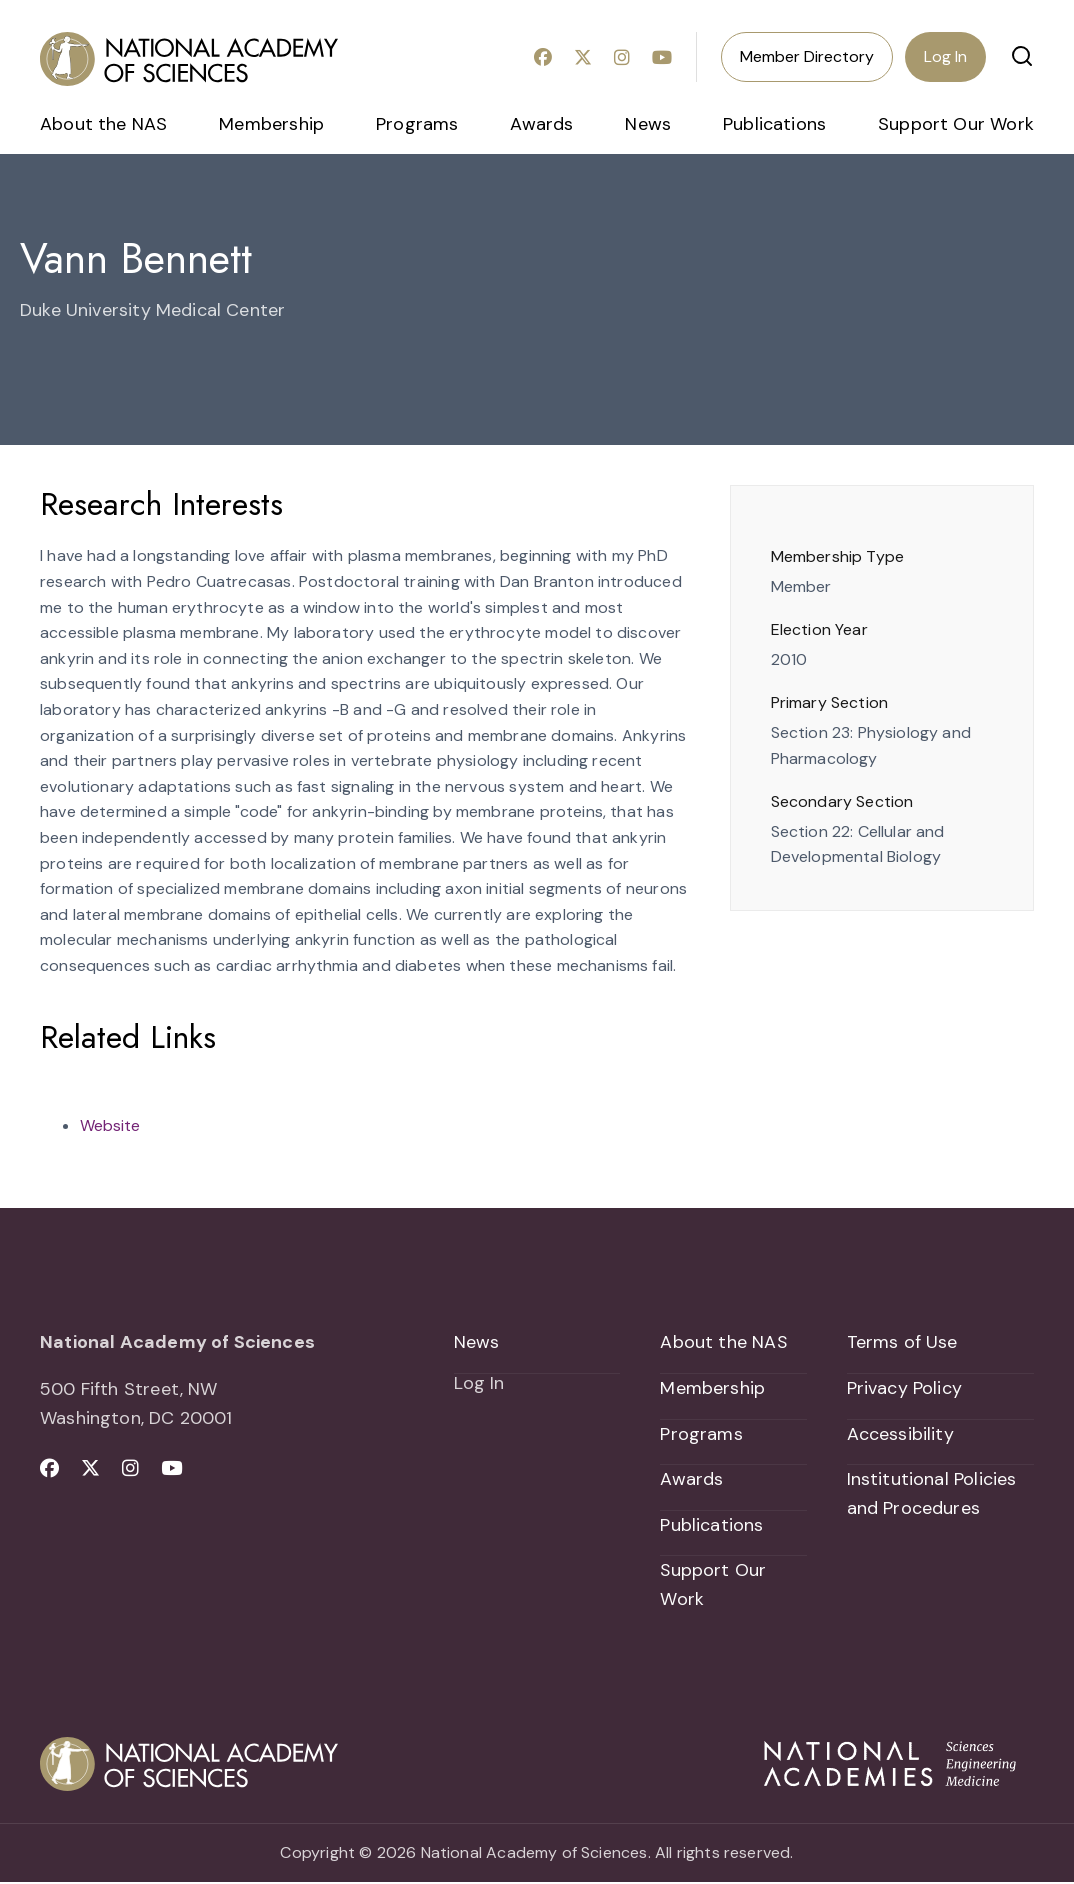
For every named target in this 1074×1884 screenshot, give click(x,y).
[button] (1022, 56)
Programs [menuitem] (417, 124)
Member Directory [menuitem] (807, 56)
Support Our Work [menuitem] (956, 124)
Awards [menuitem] (541, 124)
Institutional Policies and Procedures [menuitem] (932, 1494)
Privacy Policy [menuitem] (905, 1388)
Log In (945, 56)
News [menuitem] (648, 124)
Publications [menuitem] (774, 124)
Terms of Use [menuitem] (902, 1342)
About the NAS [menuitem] (103, 124)
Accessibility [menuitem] (900, 1434)
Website (110, 1125)
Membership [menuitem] (271, 124)
